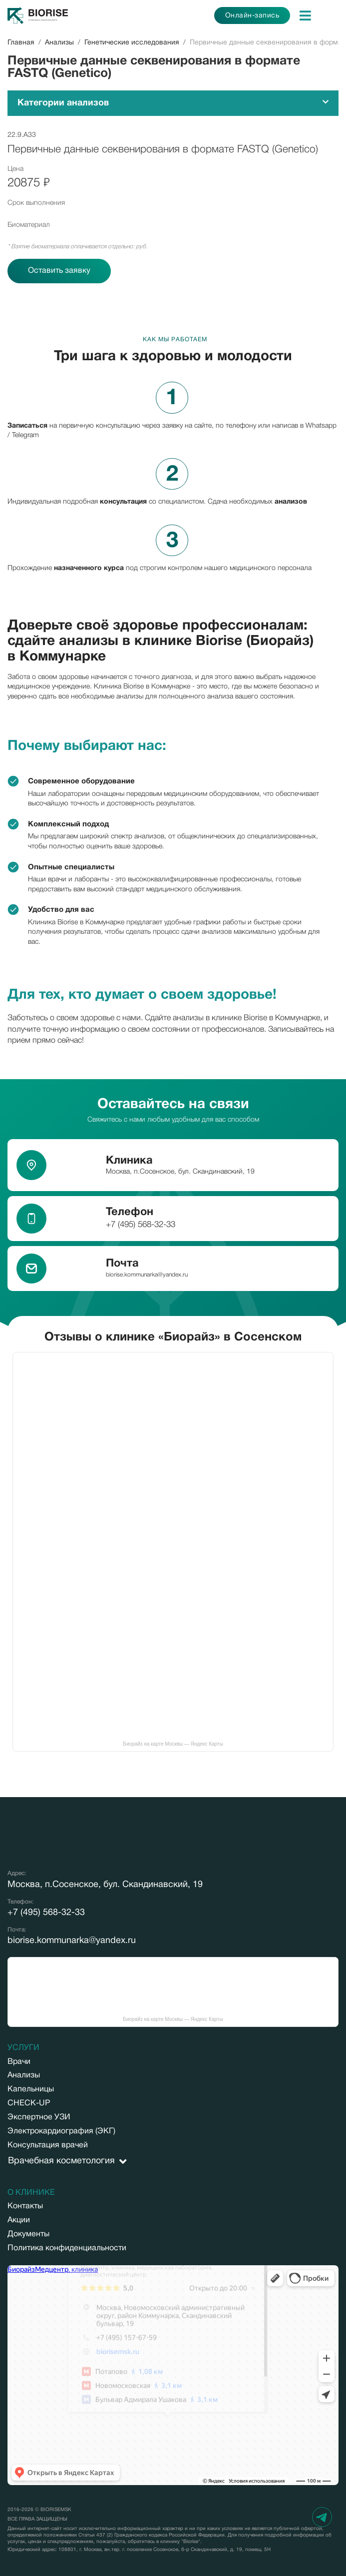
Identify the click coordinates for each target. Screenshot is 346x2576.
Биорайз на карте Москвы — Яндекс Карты (173, 1744)
